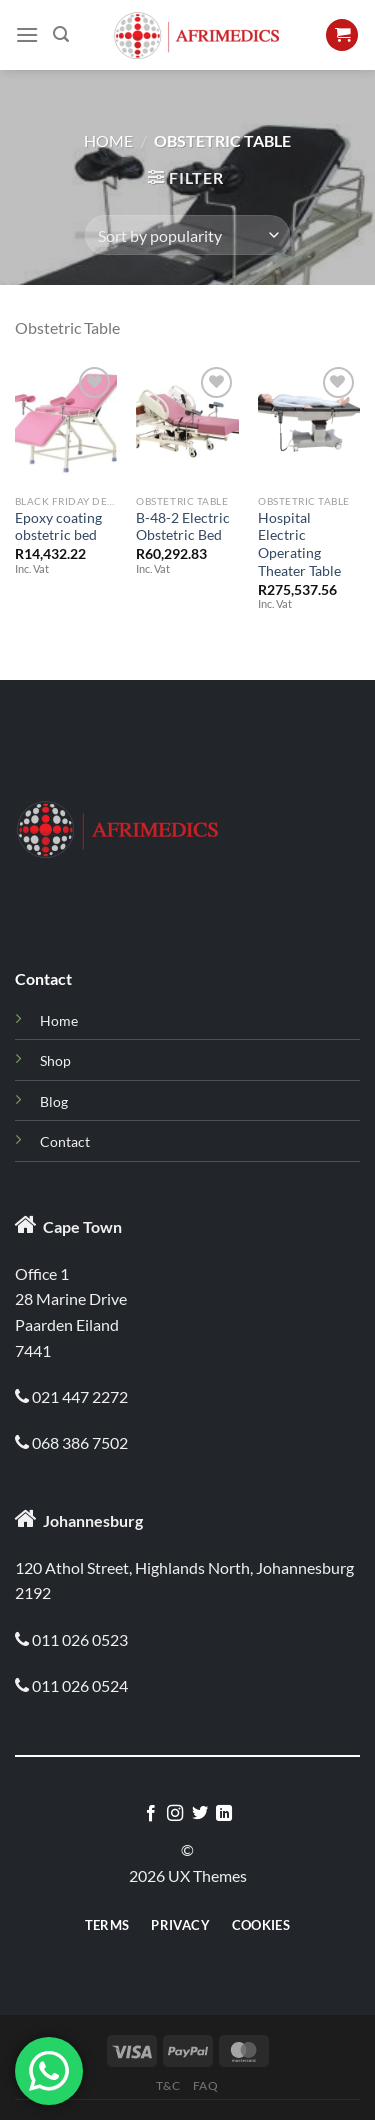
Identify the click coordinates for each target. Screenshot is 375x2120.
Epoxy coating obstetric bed (58, 527)
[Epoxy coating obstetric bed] (66, 423)
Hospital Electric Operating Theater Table (299, 544)
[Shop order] (187, 235)
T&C (168, 2085)
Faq (206, 2085)
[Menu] (27, 34)
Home (108, 140)
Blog (54, 1101)
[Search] (61, 34)
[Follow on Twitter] (200, 1814)
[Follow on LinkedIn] (224, 1814)
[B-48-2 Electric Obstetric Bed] (187, 423)
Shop (55, 1060)
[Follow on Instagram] (175, 1814)
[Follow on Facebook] (151, 1814)
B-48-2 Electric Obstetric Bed (183, 527)
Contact (65, 1141)
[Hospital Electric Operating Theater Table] (309, 423)
